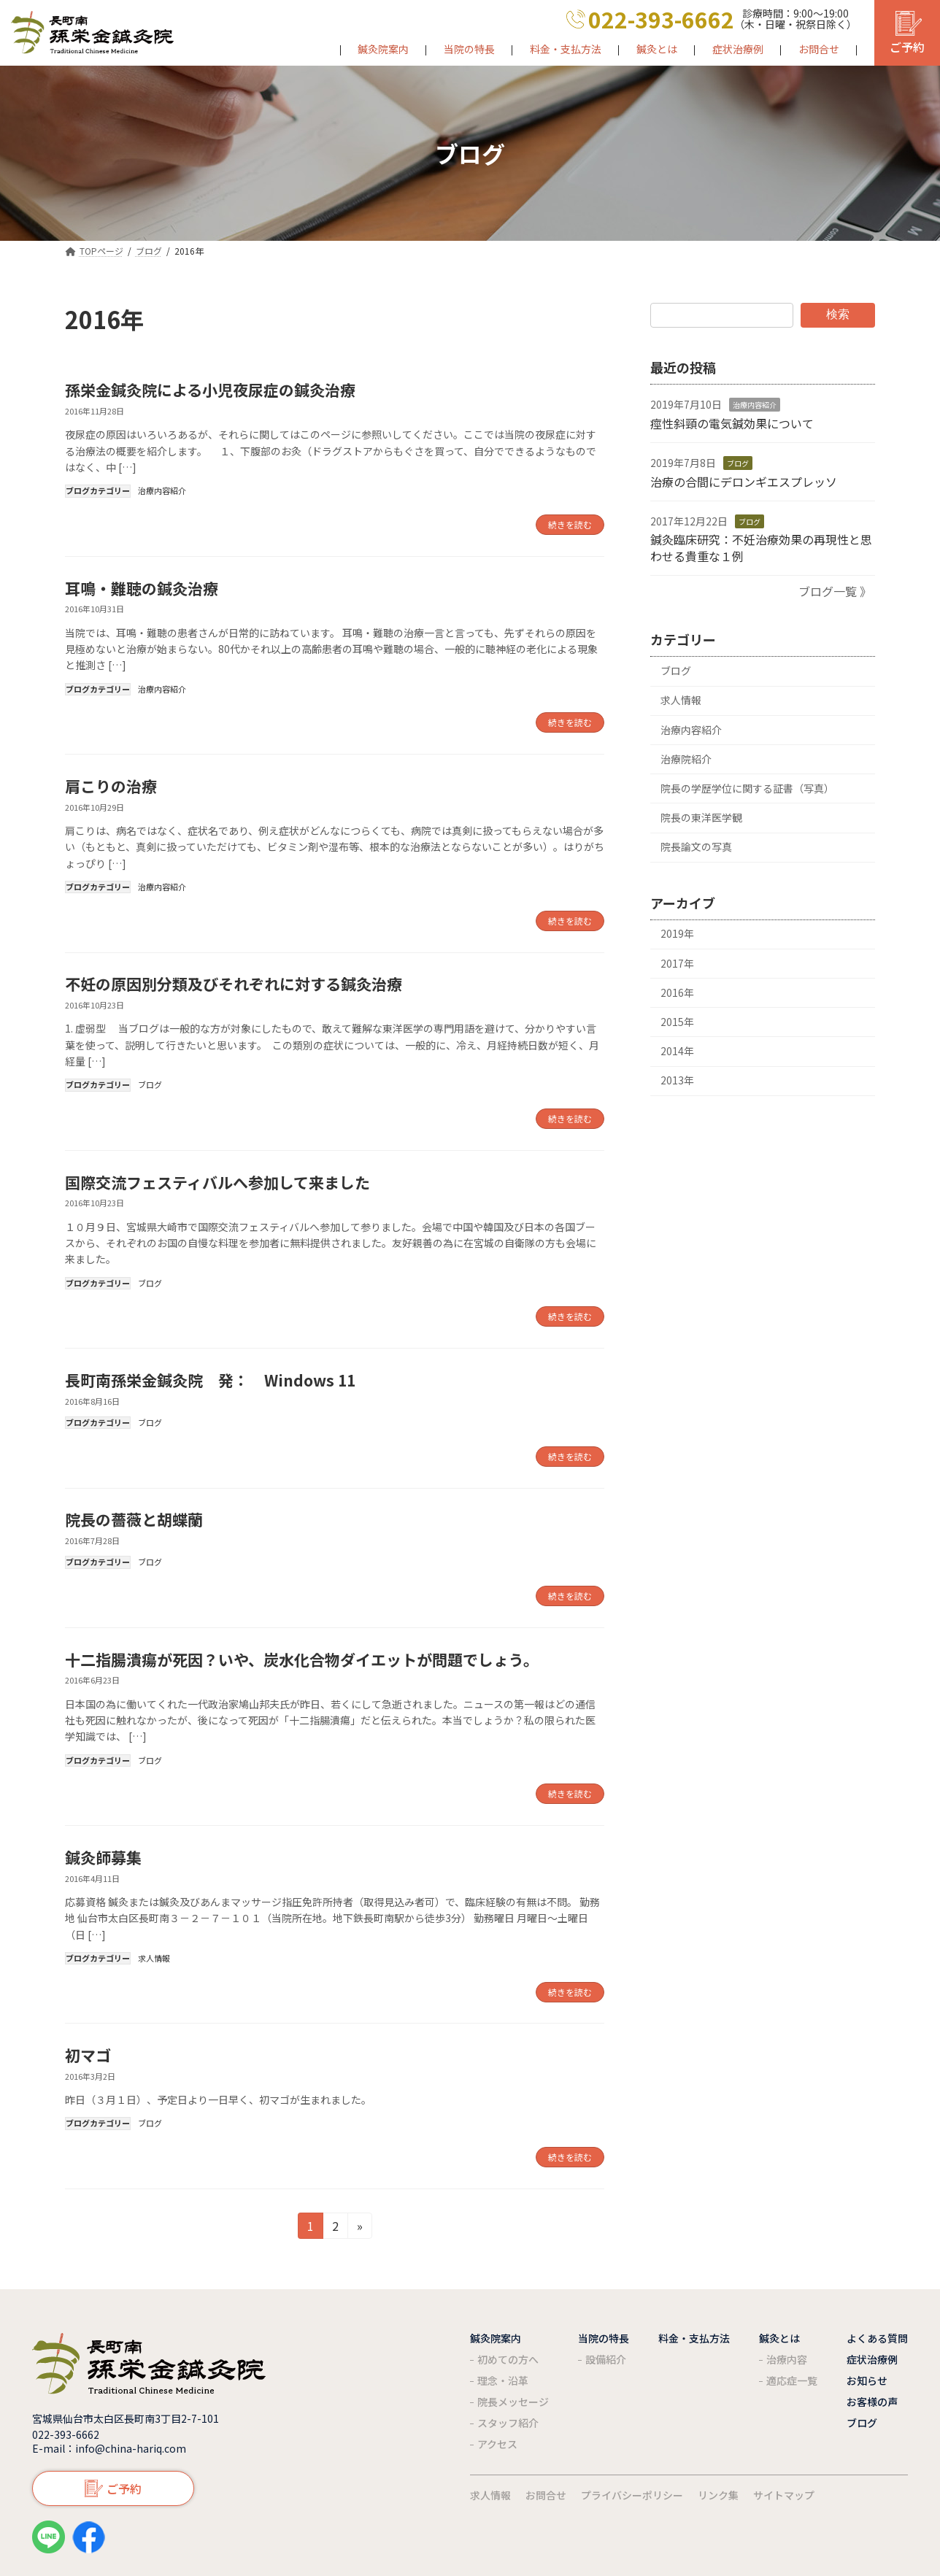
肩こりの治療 (111, 786)
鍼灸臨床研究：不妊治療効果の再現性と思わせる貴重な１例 (761, 547)
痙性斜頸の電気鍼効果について (732, 423)
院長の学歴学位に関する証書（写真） (747, 788)
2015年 (677, 1021)
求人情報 (154, 1958)
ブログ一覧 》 (834, 591)
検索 (838, 314)
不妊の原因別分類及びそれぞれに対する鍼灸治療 (233, 984)
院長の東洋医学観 (701, 817)
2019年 (677, 933)
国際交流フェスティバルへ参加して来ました (217, 1182)
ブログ (150, 1084)
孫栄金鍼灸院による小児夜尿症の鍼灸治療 (210, 390)
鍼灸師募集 (103, 1857)
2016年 (677, 992)
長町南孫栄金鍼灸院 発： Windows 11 (210, 1380)
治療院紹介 (686, 759)
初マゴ (88, 2055)
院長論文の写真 (696, 846)
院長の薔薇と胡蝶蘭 (134, 1519)
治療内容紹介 (162, 490)
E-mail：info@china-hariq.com (109, 2448)
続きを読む (570, 524)
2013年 (677, 1080)
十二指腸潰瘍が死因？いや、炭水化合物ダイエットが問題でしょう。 (302, 1659)
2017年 (677, 962)
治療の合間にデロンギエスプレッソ (743, 481)
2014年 (677, 1051)
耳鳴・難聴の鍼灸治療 (141, 588)
